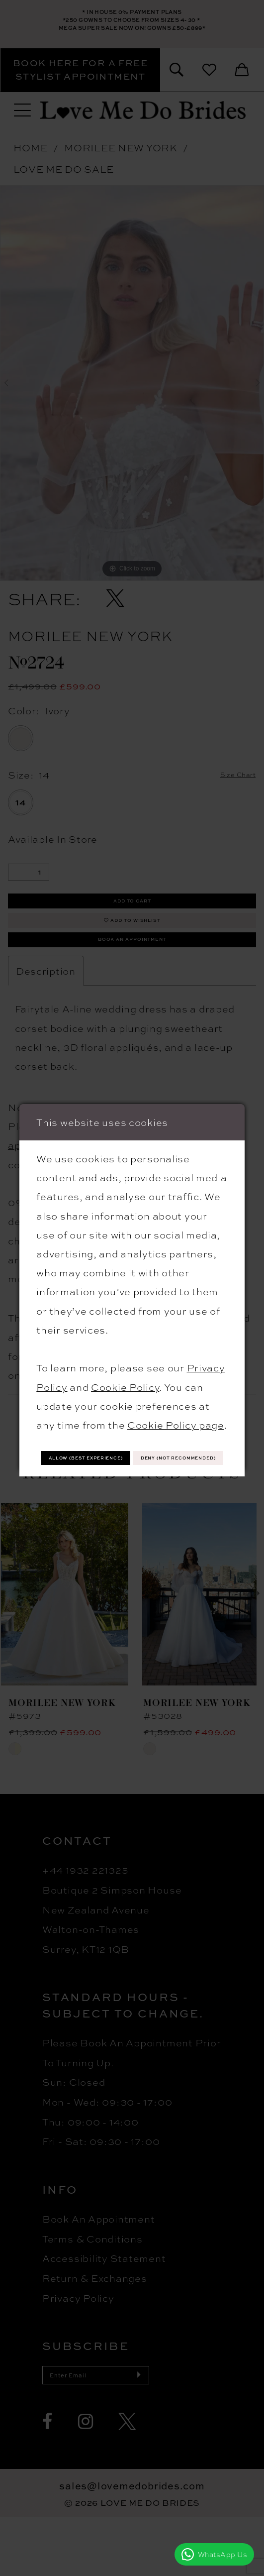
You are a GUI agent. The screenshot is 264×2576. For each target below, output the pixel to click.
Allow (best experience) (132, 1442)
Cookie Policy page (175, 1406)
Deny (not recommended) (132, 1471)
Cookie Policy (125, 1367)
